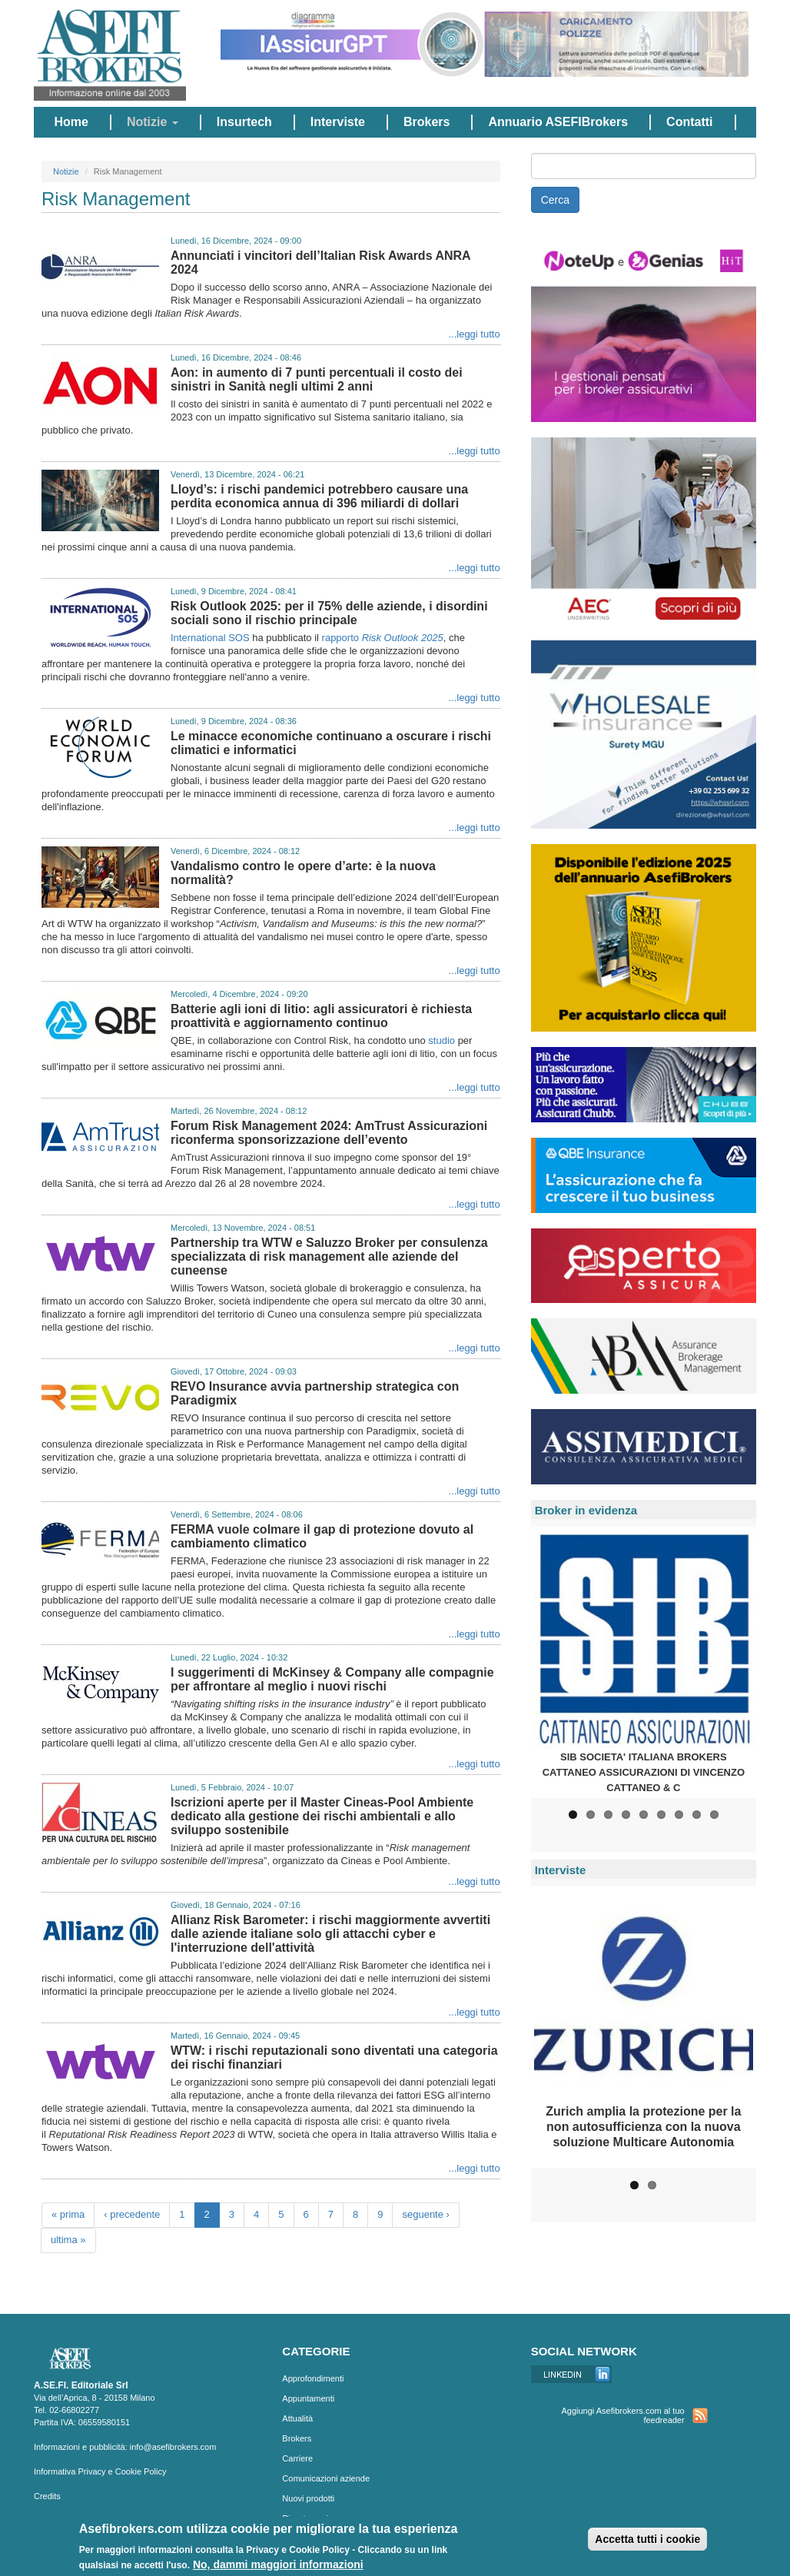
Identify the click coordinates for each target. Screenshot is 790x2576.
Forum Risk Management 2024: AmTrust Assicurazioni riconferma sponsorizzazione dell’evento (329, 1132)
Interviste (337, 121)
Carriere (297, 2458)
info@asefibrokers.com (173, 2446)
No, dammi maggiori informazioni (278, 2566)
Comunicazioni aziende (326, 2478)
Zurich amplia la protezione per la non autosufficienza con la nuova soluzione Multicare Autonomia (643, 2127)
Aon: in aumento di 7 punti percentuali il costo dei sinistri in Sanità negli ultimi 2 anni (317, 379)
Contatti (689, 121)
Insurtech (244, 121)
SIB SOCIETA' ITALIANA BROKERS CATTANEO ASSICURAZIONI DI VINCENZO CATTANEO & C (644, 1772)
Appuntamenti (308, 2398)
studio (441, 1040)
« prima (68, 2214)
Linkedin (571, 2374)
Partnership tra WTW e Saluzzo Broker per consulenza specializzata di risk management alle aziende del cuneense (329, 1256)
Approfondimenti (313, 2378)
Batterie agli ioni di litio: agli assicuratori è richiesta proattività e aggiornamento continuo (321, 1015)
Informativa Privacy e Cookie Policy (100, 2471)
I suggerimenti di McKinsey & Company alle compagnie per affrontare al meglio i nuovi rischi (332, 1679)
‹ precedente (132, 2214)
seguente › (425, 2214)
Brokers (426, 121)
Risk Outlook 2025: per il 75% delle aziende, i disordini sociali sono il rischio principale (329, 613)
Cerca (555, 200)
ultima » (68, 2239)
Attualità (297, 2418)
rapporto (382, 637)
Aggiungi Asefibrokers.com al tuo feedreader (622, 2415)
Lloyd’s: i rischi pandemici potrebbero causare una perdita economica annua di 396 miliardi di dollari (319, 496)
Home (71, 121)
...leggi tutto (474, 334)
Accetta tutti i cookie (647, 2540)
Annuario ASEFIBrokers (558, 121)
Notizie (152, 121)
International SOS (210, 637)
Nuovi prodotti (308, 2498)
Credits (47, 2496)
